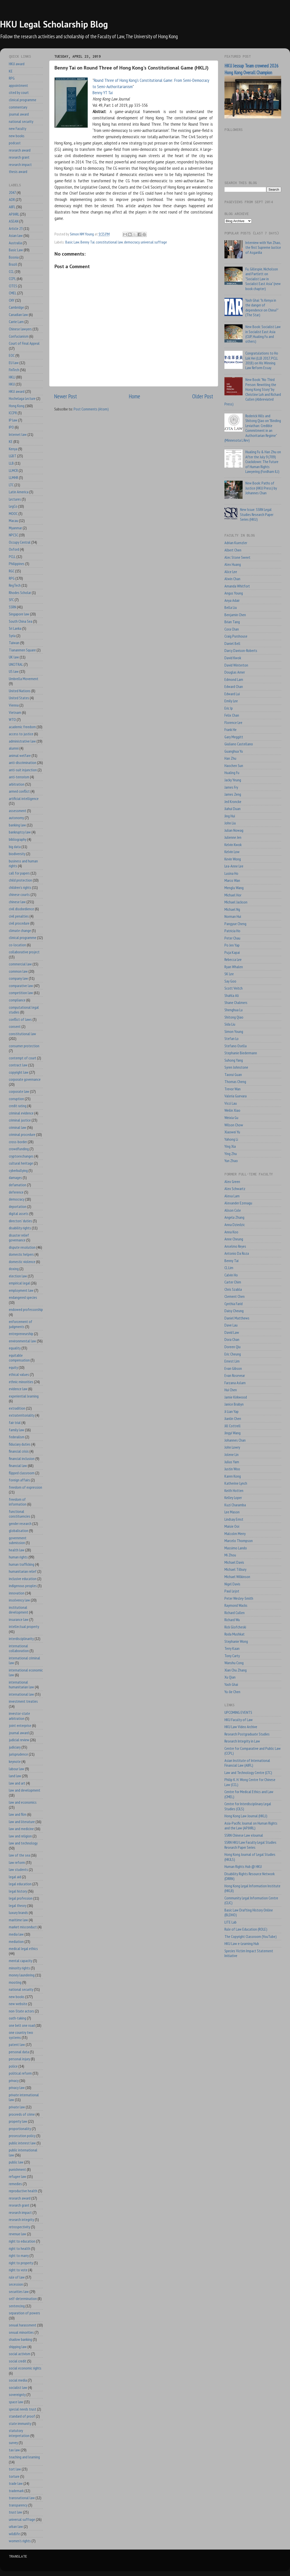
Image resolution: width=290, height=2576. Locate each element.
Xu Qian (230, 1677)
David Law (231, 1332)
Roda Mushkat (234, 1634)
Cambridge (16, 307)
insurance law (18, 1619)
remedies (15, 2183)
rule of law (17, 2277)
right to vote (18, 2269)
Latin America (18, 491)
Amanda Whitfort (237, 585)
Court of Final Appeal (24, 343)
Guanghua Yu (233, 751)
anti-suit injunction (23, 769)
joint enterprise (20, 1725)
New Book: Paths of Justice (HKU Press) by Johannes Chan (261, 487)
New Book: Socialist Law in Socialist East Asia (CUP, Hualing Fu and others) (263, 334)
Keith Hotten (233, 1490)
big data (15, 846)
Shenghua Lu (233, 1009)
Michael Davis (234, 1562)
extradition (17, 1408)
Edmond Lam (233, 679)
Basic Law (72, 242)
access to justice (21, 733)
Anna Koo (231, 1231)
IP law (13, 420)
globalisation (18, 1530)
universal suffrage (154, 242)
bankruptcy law (20, 831)
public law (16, 2162)
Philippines (16, 563)
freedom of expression (25, 1487)
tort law (15, 2468)
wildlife (14, 2533)
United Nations (20, 690)
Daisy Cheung (234, 1310)
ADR (12, 199)
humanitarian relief (23, 1571)
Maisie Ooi (231, 1526)
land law (15, 1775)
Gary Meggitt (233, 736)
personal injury (19, 2058)
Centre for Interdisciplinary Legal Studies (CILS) (247, 1806)
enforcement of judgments (20, 1324)
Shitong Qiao (233, 1017)
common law (18, 971)
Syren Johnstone (236, 1067)
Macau (13, 520)
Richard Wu (232, 1619)
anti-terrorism (19, 776)
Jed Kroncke (232, 801)
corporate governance (25, 1079)
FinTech (14, 369)
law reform (17, 1862)
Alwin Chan (232, 578)
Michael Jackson (235, 901)
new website (18, 2003)
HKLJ (12, 376)
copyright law (18, 1072)
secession (16, 2284)
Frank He (230, 729)
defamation (17, 1184)
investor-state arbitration (19, 1716)
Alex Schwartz (234, 1188)
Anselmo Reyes (235, 1246)
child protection (20, 880)
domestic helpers (21, 1254)
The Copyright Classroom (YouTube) (250, 1936)
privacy (14, 2080)
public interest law (22, 2142)
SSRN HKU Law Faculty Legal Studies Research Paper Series (250, 1845)
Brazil (13, 264)
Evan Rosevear (234, 1375)
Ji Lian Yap (231, 1411)
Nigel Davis (232, 1583)
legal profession (21, 1898)
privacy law (17, 2087)
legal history (18, 1891)
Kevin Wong (232, 858)
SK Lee (229, 973)
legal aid (15, 1876)
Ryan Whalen (233, 966)
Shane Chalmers (235, 1002)
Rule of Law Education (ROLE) (245, 1929)
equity (13, 1367)
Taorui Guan (233, 1074)
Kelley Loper (233, 1497)
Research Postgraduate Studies (247, 1733)
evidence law (18, 1388)
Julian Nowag (233, 830)
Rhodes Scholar (20, 592)
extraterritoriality (22, 1415)
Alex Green (232, 1181)
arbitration (16, 784)
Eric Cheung (232, 1353)
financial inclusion (22, 1458)
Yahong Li (231, 1139)
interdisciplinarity (21, 1638)
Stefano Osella (235, 1045)
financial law (18, 1465)
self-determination (23, 2298)
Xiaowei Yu (232, 1131)
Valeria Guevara (235, 1095)
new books (16, 135)
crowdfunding (19, 1148)
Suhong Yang (233, 1060)
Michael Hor (232, 894)
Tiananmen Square (22, 649)
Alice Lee (230, 571)
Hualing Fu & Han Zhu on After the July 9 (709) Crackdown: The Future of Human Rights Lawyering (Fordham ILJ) (263, 461)
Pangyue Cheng (235, 923)
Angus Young (233, 593)
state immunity (20, 2423)
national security (21, 121)
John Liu (230, 822)
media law (16, 1934)
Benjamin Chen (235, 614)
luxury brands (18, 1912)
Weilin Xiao (232, 1110)
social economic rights (25, 2368)
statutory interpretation (19, 2433)
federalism (16, 1436)
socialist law (18, 2387)
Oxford (14, 549)
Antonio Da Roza (236, 1253)
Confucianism (18, 336)
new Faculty (17, 128)
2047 (12, 192)
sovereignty (17, 2394)
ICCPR (13, 412)
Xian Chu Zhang (235, 1670)
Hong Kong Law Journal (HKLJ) (245, 1815)
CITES (13, 285)
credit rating (17, 1105)
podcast (15, 142)
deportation (17, 1206)
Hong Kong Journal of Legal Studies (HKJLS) (249, 1857)
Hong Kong (16, 405)
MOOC (13, 513)
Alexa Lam (232, 1195)
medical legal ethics (23, 1948)
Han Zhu (230, 758)
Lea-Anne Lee (233, 865)
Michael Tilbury (235, 1569)
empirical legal (19, 1282)
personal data (19, 2051)
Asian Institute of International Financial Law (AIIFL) (247, 1763)
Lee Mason (232, 1511)
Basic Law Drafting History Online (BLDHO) (248, 1912)
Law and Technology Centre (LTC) (248, 1772)
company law (18, 978)
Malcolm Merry (235, 1533)
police (13, 2066)
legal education (20, 1883)
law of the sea (19, 1855)
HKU (12, 384)
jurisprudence (18, 1754)
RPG (12, 78)
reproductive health (23, 2190)
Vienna (14, 705)
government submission (17, 1540)
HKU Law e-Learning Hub (241, 1943)
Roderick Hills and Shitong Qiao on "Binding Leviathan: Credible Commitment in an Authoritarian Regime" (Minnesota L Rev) (252, 428)
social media (18, 2380)
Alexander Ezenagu (238, 1202)
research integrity (21, 2219)
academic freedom (22, 726)
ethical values (19, 1374)
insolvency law (19, 1600)
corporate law (19, 1091)
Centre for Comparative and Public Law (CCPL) (252, 1751)
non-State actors (21, 2010)
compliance (17, 999)
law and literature (22, 1821)
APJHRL (14, 214)
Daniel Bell (232, 643)
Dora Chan (231, 1339)
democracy (131, 242)
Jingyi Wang (232, 1432)
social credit (17, 2360)
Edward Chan (233, 686)
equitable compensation (19, 1358)
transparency (18, 2505)
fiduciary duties (20, 1444)
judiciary (15, 1747)
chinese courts (19, 894)
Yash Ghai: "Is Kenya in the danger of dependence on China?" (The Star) (261, 307)
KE (11, 71)
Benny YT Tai (103, 92)
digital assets (18, 1213)
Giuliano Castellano (238, 743)
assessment (17, 810)
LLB (11, 463)
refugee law (17, 2176)
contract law (18, 1064)
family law (16, 1429)
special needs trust (22, 2409)
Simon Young (233, 1031)
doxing (14, 1268)
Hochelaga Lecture (22, 398)
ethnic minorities (21, 1381)
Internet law (18, 434)
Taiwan (14, 642)
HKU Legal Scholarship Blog (54, 24)
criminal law (17, 1127)
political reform (20, 2073)
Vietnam (15, 712)
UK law (14, 656)
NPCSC (13, 534)
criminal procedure (22, 1134)
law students (18, 1869)
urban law (16, 2526)
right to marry (19, 2255)
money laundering (22, 1974)
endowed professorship (26, 1309)
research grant (19, 157)
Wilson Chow (233, 1124)
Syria (12, 635)
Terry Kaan (232, 1648)
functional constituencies (19, 1514)
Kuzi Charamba (235, 1504)
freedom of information (17, 1502)
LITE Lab (230, 1922)
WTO (12, 719)
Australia (15, 242)
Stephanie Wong (236, 1641)
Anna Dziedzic (234, 1224)
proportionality (20, 2128)
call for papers (19, 873)
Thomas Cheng (235, 1081)
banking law (17, 824)
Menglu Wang (234, 887)
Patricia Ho (232, 930)
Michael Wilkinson (237, 1576)
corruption (16, 1098)
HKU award (16, 63)
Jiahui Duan (232, 808)
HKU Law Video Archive (240, 1726)
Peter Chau (232, 938)
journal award (19, 114)
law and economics (23, 1802)
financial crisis (19, 1451)
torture (14, 2476)
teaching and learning (24, 2456)
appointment (18, 85)
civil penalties (19, 916)
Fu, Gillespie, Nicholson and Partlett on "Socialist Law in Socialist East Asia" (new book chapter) (263, 278)
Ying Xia (230, 1146)
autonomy (16, 817)
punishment (17, 2169)
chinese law (17, 901)
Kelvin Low (232, 851)
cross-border (18, 1141)
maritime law (18, 1919)
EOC (12, 355)
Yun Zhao (231, 1160)
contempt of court (22, 1057)
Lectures (15, 499)
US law (14, 671)
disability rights (20, 1227)
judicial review (19, 1739)
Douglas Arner (234, 672)
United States (19, 697)
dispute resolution (22, 1247)
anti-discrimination (22, 762)
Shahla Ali (231, 995)
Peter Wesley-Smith (238, 1598)
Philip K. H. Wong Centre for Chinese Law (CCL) (249, 1782)
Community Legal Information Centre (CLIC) (251, 1900)
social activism (19, 2353)
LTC (11, 484)
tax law (14, 2449)
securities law (19, 2291)
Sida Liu (229, 1024)
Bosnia (14, 257)
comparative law (21, 985)
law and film (17, 1814)
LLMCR (13, 470)
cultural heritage (21, 1163)
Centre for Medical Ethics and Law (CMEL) (248, 1794)
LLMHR (13, 477)
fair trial (15, 1422)
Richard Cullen (234, 1612)
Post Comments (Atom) (91, 408)
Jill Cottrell (232, 1425)
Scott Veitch (233, 988)
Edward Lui (232, 693)
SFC (11, 599)
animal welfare (20, 755)
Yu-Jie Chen (232, 1691)
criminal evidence (21, 1113)
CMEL (12, 292)
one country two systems (21, 2035)
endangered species (23, 1297)
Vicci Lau (230, 1103)
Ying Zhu (230, 1153)
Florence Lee (233, 722)
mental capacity (20, 1960)
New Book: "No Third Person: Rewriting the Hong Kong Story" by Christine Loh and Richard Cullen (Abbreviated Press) (252, 391)
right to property (21, 2262)
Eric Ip (228, 708)
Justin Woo (232, 1468)
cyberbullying (18, 1170)
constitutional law (109, 242)
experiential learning (24, 1396)
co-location (17, 944)
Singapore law (19, 613)
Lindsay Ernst (233, 1519)
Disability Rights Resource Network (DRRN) (249, 1876)
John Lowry (232, 1447)
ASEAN (13, 221)
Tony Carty (232, 1655)
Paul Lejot (231, 1590)
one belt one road (22, 2025)
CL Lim (228, 1267)
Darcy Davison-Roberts (240, 650)
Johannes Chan (235, 1440)
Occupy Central (20, 542)
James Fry (231, 787)
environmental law (22, 1340)
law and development (24, 1790)
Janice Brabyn (234, 1404)
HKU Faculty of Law (238, 1719)
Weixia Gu (231, 1117)
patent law (17, 2044)
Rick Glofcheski (235, 1626)
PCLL (12, 556)
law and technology (23, 1843)
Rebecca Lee (233, 959)
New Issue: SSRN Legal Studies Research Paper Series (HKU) (256, 514)
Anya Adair (232, 600)
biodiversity (17, 853)
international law (21, 1694)
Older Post (202, 396)
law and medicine (21, 1828)
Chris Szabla (233, 1289)
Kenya (13, 448)
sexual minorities (21, 2332)
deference (16, 1192)
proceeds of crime (22, 2114)
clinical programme (22, 99)
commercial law (20, 963)
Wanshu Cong (234, 1662)
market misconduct (23, 1926)
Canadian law (18, 314)
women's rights (20, 2540)
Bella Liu (230, 607)
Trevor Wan (232, 1088)
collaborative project (24, 951)
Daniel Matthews (236, 1317)
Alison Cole (232, 1210)
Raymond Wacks (235, 1605)
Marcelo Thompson (238, 1540)
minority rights (19, 1967)
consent (15, 1026)
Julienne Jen (232, 837)
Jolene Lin (231, 1454)
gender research (20, 1523)
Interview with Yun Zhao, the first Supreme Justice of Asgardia (263, 247)
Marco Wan (232, 880)
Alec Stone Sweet (237, 557)
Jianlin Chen (232, 1418)
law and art (17, 1783)
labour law (16, 1768)
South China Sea (20, 621)
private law (17, 2106)
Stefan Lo (231, 1038)
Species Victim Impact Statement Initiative (248, 1953)
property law (18, 2121)
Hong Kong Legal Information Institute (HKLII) (252, 1888)
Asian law (16, 235)
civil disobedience (21, 908)
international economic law (26, 1672)
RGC (11, 570)
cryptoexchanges (21, 1156)
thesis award (18, 171)
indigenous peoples (23, 1585)
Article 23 (16, 228)
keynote (15, 1761)
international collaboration (19, 1648)
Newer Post (65, 396)
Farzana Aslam (235, 1382)
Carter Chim (232, 1281)
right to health (19, 2248)
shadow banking (20, 2339)
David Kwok (232, 657)
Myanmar (15, 527)
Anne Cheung (233, 1238)
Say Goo (230, 981)
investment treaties (23, 1701)
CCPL (12, 278)
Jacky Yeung (232, 779)
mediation (16, 1941)
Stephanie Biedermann (240, 1052)
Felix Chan (231, 715)
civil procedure (19, 923)
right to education (22, 2241)
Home (134, 396)
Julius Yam (231, 1461)
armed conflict (19, 791)
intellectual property (24, 1626)
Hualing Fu (231, 772)
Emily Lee (231, 700)
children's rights (20, 887)
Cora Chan (231, 629)
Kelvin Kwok (233, 844)
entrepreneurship (21, 1333)
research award (20, 150)
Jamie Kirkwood (235, 1397)
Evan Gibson (233, 1368)
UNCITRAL (16, 664)
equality (15, 1347)
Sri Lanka (15, 628)
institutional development (18, 1610)
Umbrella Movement (23, 678)
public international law (23, 2152)
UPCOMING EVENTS (238, 1712)
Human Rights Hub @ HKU (243, 1866)
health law (16, 1549)
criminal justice (20, 1120)
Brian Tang (232, 621)
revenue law (17, 2233)
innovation (16, 1592)
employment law (21, 1290)
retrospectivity (19, 2226)
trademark (16, 2490)
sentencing (17, 2305)
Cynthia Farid (233, 1303)
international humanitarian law (21, 1684)
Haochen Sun (233, 765)
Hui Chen (230, 1389)
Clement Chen (234, 1296)
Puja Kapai (232, 952)
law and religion (20, 1835)
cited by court (19, 92)
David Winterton (236, 665)
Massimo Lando (235, 1547)
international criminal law (24, 1660)
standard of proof (22, 2416)
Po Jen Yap (232, 945)
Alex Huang (232, 564)
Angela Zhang (234, 1217)
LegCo (13, 506)
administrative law (22, 741)
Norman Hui (232, 916)
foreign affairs (19, 1479)
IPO (11, 427)
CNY (11, 300)
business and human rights (23, 863)
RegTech (15, 585)
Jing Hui (229, 815)
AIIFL (12, 206)
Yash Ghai (231, 1684)
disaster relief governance (19, 1237)
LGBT (12, 455)
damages (15, 1177)
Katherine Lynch (235, 1483)
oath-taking (17, 2018)
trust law (15, 2512)
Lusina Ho (231, 873)
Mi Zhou (230, 1554)
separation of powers (24, 2312)
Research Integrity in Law (242, 1741)
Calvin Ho (231, 1274)
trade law (16, 2483)
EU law (14, 362)
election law (18, 1275)
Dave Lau (231, 1325)
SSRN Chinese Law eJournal (243, 1835)
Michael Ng (232, 909)
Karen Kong (232, 1476)
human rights (18, 1556)
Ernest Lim (232, 1361)
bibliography (17, 839)
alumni (14, 748)
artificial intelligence (24, 798)
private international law (24, 2097)
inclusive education (23, 1578)
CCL (11, 271)
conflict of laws (20, 1019)
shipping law (18, 2346)
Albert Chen (232, 549)
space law (16, 2401)
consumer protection (24, 1045)
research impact (20, 164)
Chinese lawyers (20, 328)
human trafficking (21, 1564)
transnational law (22, 2497)
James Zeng (232, 794)
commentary (18, 107)
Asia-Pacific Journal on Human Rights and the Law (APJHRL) (250, 1825)
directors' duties (20, 1220)
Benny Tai (87, 242)
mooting (15, 1982)
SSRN (12, 606)
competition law (21, 992)
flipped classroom (22, 1472)
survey (13, 2442)
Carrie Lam (16, 321)
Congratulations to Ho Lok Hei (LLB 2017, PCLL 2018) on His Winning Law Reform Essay (261, 360)
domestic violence (22, 1261)
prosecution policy (22, 2135)
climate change (20, 930)
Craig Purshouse (235, 636)
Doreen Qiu (232, 1346)
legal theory (17, 1905)
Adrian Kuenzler (235, 542)
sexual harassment (22, 2324)
